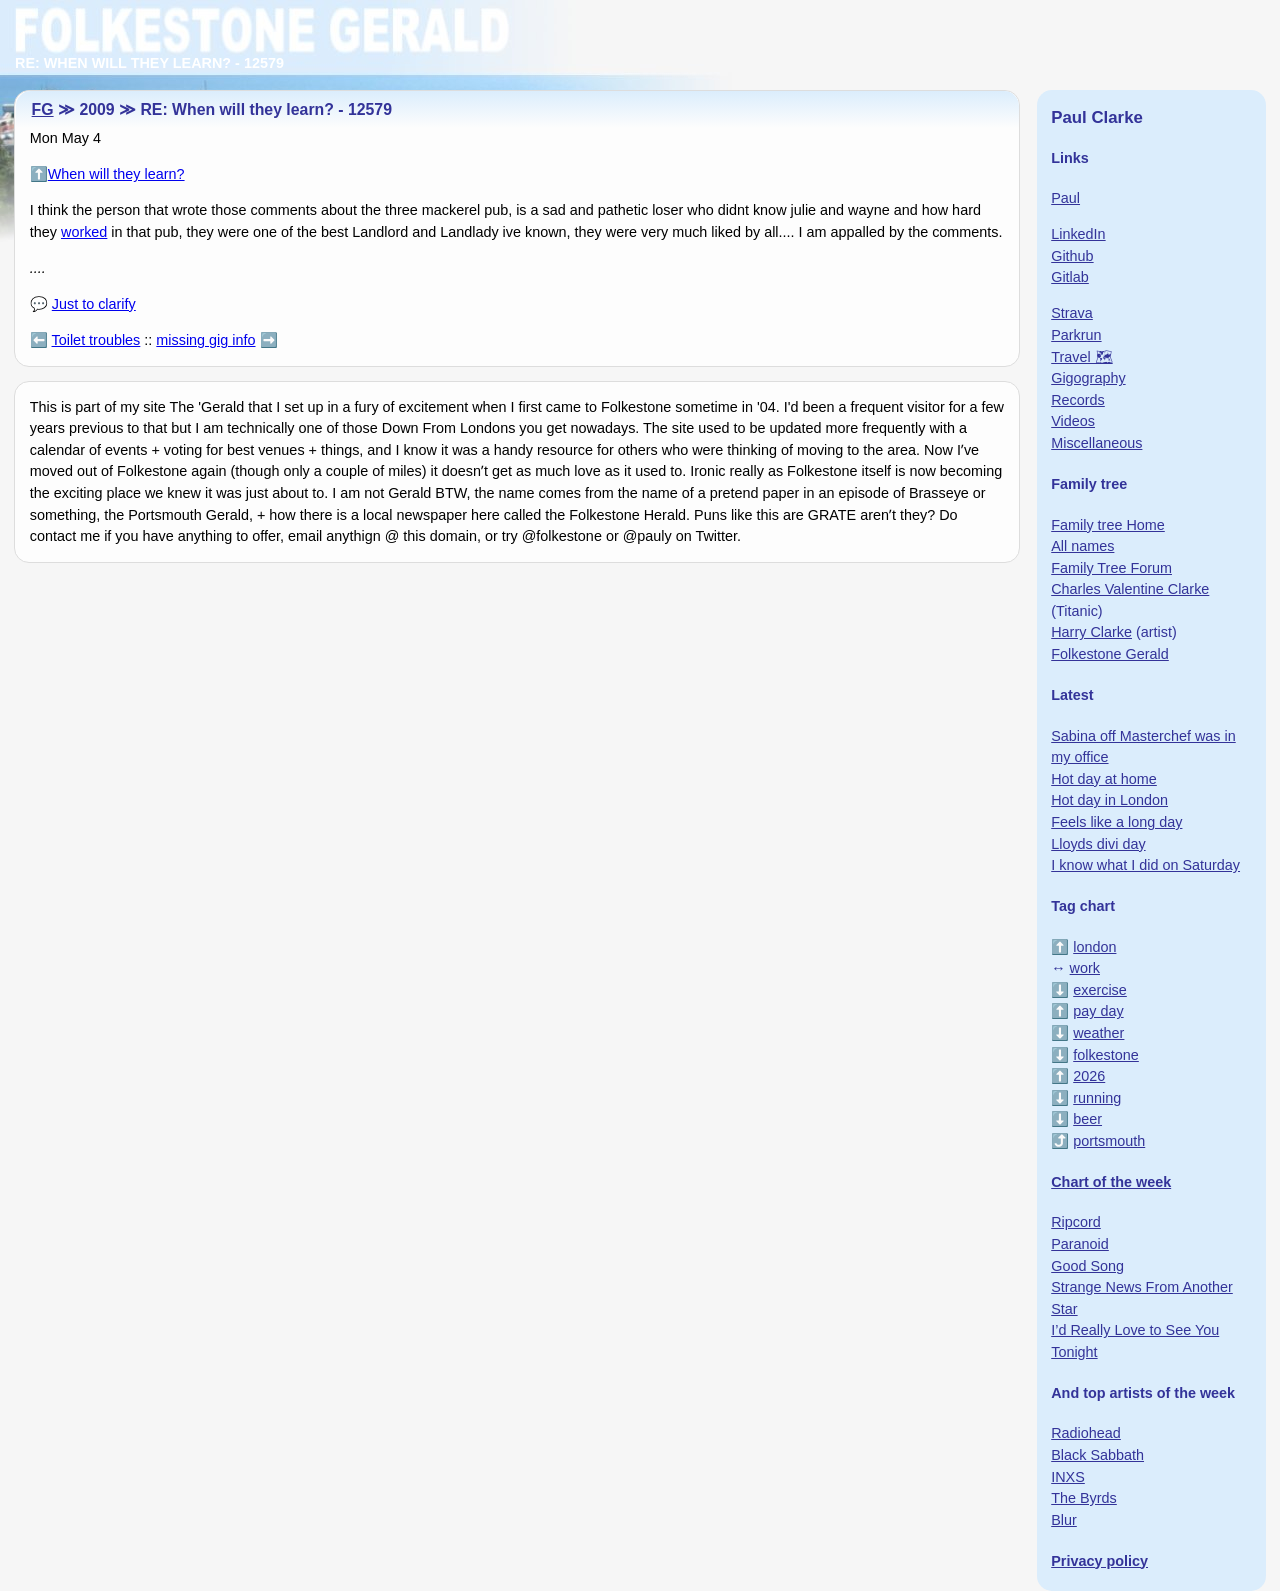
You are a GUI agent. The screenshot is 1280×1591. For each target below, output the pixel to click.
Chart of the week (1111, 1182)
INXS (1068, 1477)
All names (1082, 546)
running (1097, 1098)
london (1094, 947)
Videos (1073, 421)
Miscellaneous (1096, 443)
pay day (1098, 1011)
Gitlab (1070, 277)
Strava (1072, 313)
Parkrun (1076, 335)
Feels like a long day (1116, 822)
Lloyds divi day (1098, 844)
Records (1078, 400)
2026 (1089, 1076)
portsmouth (1109, 1141)
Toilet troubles (96, 340)
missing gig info (205, 340)
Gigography (1088, 378)
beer (1087, 1119)
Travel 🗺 (1081, 357)
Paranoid (1080, 1244)
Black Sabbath (1097, 1455)
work (1085, 968)
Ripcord (1076, 1222)
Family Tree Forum (1111, 568)
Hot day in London (1109, 800)
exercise (1100, 990)
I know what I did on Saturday (1145, 865)
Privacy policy (1099, 1561)
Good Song (1087, 1266)
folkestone (1106, 1055)
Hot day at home (1104, 779)
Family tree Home (1108, 525)
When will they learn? (116, 174)
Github (1072, 256)
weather (1098, 1033)
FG (43, 109)
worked (84, 232)
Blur (1064, 1520)
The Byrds (1084, 1498)
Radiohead (1086, 1433)
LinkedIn (1078, 234)
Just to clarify (94, 304)
